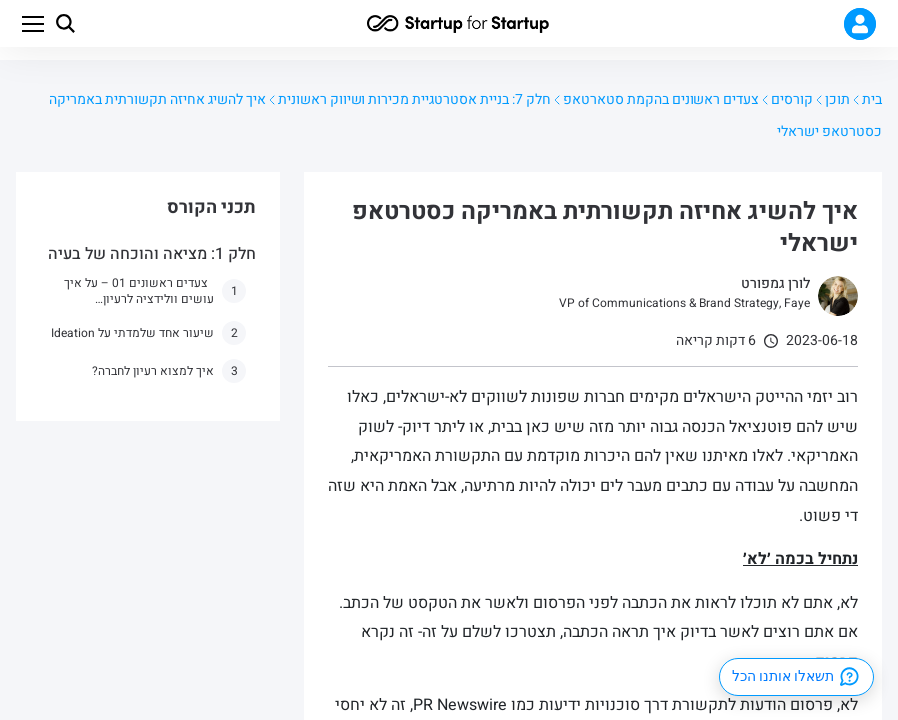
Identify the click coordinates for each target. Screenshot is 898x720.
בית (872, 99)
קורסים (792, 99)
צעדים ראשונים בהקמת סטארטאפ (661, 99)
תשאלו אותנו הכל (796, 677)
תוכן (837, 99)
